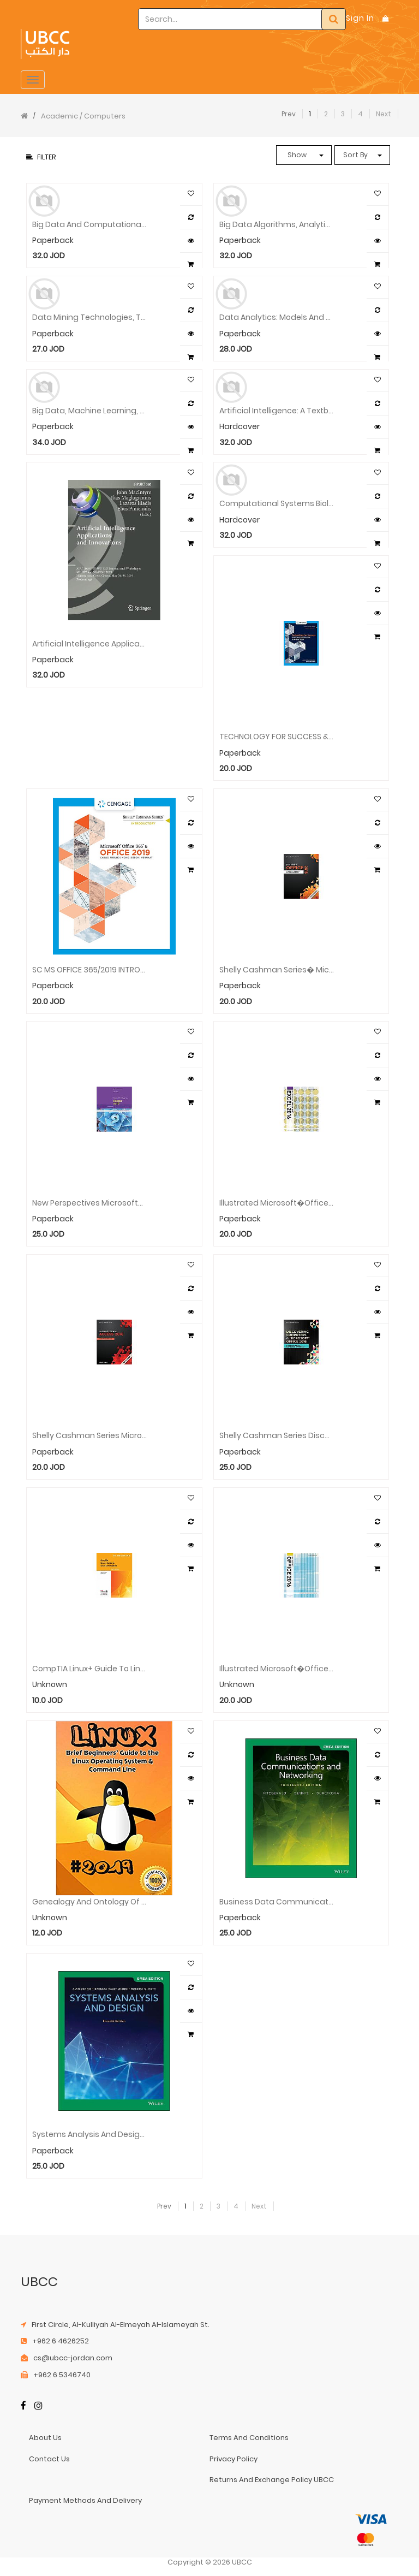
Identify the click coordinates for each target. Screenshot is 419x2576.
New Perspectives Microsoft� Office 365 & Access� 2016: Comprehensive (89, 1203)
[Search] (333, 19)
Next (383, 113)
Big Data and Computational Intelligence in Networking (89, 225)
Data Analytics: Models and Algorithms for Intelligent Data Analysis (276, 317)
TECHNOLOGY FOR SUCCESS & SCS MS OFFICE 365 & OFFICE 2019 (276, 737)
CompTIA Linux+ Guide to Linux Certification (89, 1669)
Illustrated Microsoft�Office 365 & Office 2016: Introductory (276, 1669)
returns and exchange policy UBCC (272, 2479)
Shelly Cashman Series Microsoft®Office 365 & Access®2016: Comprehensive (89, 1436)
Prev (289, 113)
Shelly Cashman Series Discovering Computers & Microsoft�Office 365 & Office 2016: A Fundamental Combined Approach (276, 1436)
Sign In (360, 18)
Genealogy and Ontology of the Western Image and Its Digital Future (89, 1902)
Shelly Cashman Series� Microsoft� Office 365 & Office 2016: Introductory (276, 970)
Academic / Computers (83, 116)
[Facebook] (23, 2406)
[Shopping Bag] (385, 18)
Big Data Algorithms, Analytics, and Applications (276, 225)
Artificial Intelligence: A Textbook (276, 411)
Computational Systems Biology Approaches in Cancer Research (276, 504)
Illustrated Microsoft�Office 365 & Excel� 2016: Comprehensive (276, 1203)
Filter (41, 157)
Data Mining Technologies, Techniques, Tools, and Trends (89, 317)
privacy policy (234, 2459)
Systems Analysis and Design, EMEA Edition (89, 2134)
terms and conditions (249, 2437)
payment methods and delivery (85, 2500)
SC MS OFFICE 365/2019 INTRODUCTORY (89, 970)
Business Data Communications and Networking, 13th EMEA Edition (276, 1902)
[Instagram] (38, 2406)
